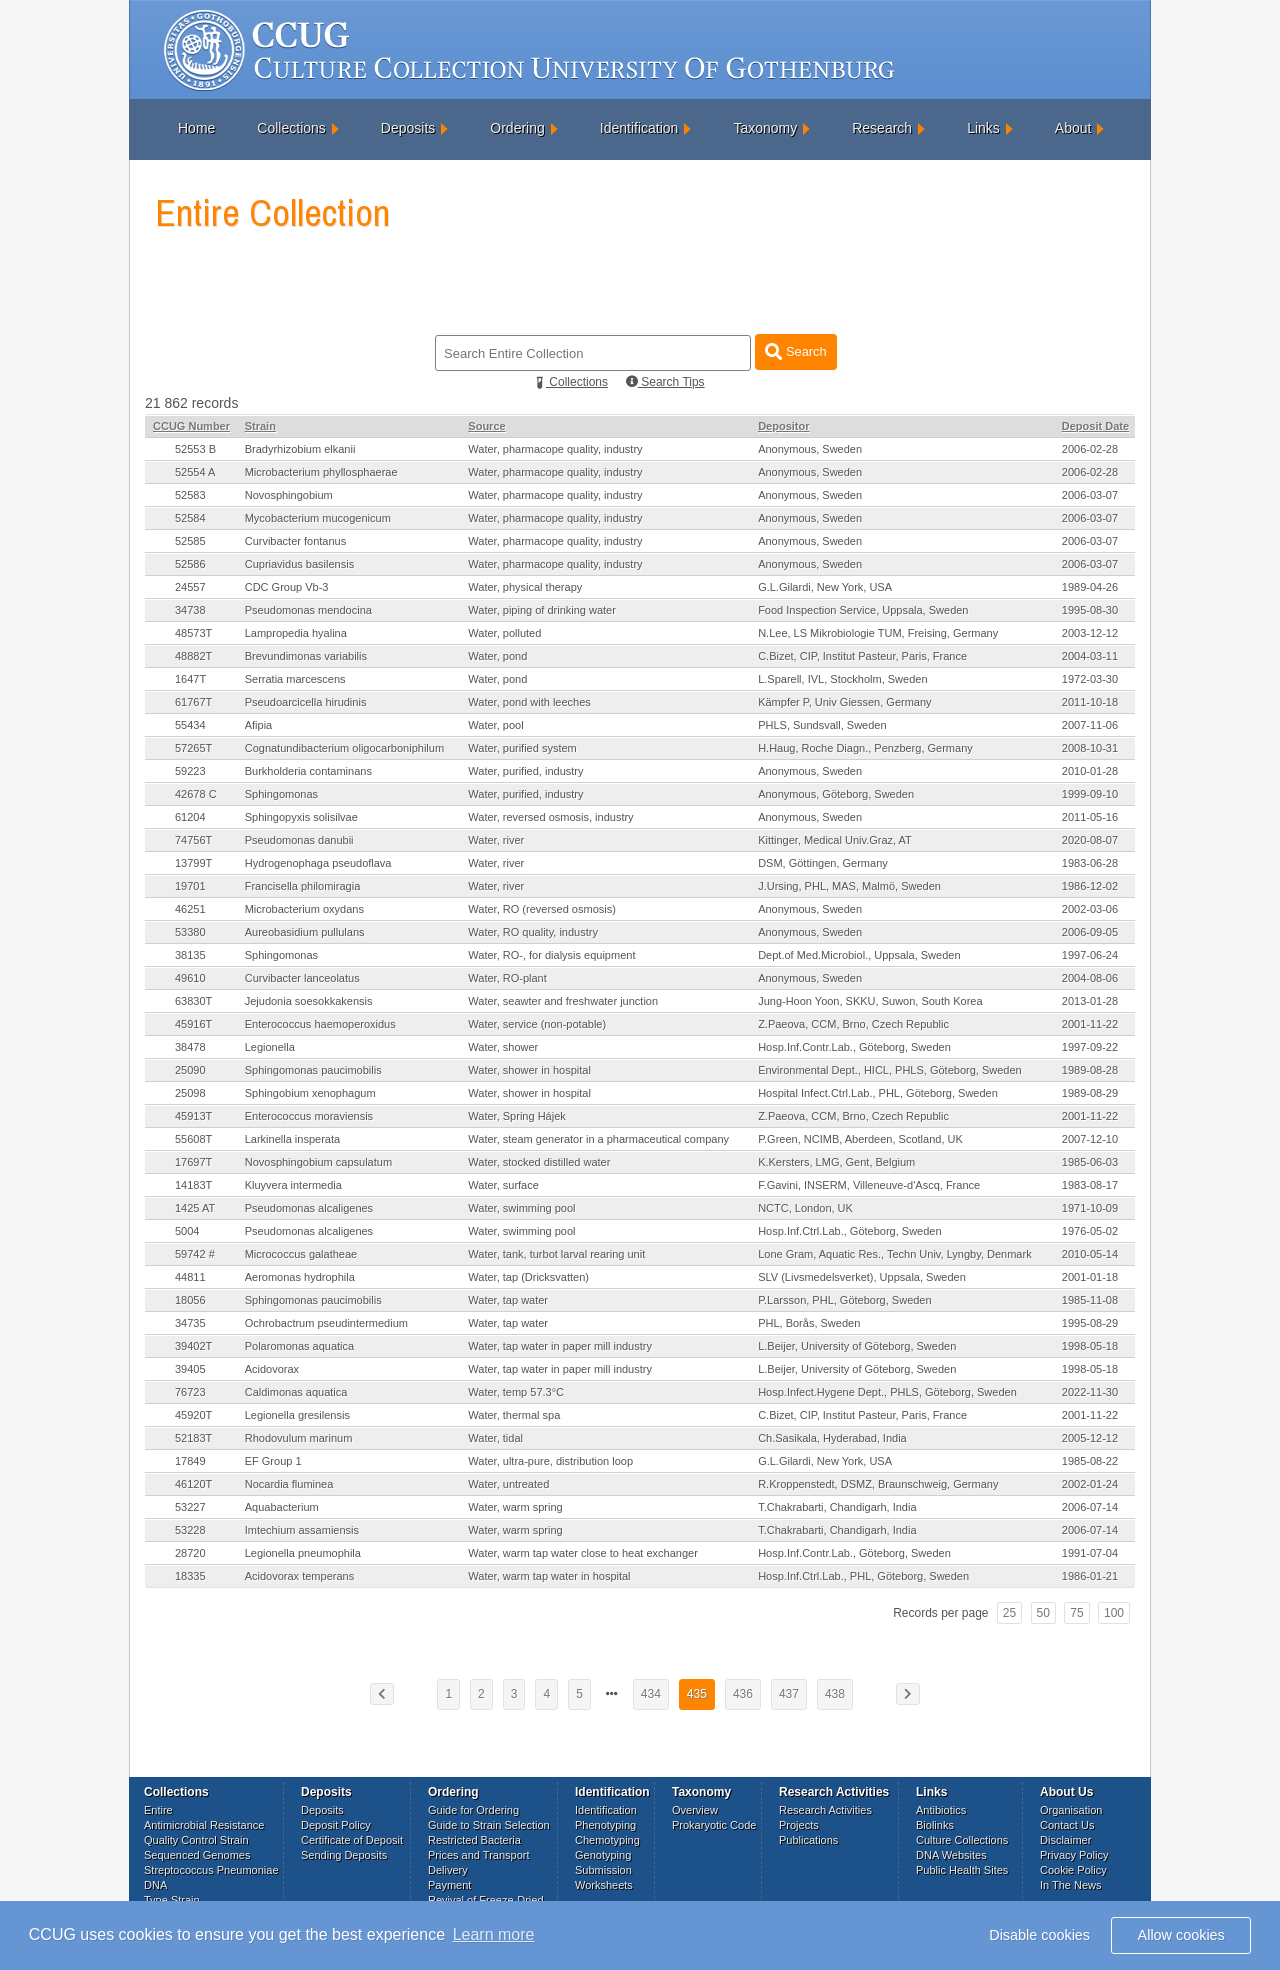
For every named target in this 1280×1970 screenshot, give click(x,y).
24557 (190, 587)
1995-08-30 (1090, 610)
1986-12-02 (1090, 886)
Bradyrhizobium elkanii (300, 449)
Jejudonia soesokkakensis (309, 1001)
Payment (449, 1885)
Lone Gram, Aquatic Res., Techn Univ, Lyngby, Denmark (895, 1254)
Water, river (496, 840)
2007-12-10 (1090, 1139)
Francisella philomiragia (303, 886)
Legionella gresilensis (297, 1415)
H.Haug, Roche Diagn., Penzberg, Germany (865, 748)
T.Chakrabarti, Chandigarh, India (837, 1507)
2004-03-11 (1090, 656)
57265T (193, 748)
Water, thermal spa (514, 1415)
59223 (190, 771)
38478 (190, 1047)
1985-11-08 (1090, 1300)
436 (743, 1694)
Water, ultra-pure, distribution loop (550, 1461)
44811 (190, 1277)
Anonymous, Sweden (810, 449)
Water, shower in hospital (529, 1070)
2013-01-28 (1090, 1001)
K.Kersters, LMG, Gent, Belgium (836, 1162)
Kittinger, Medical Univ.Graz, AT (835, 840)
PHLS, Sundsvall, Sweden (822, 725)
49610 (190, 978)
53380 (190, 932)
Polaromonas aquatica (299, 1346)
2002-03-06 (1090, 909)
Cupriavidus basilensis (299, 564)
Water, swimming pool (521, 1208)
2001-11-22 (1090, 1024)
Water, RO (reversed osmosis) (542, 909)
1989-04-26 (1090, 587)
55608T (193, 1139)
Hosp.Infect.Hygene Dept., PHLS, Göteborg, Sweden (887, 1392)
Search (795, 351)
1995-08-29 (1090, 1323)
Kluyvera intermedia (293, 1185)
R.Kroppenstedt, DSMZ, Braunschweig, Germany (878, 1484)
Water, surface (503, 1185)
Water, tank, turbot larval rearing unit (556, 1254)
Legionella (270, 1047)
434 (651, 1694)
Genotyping (603, 1855)
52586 (190, 564)
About (1073, 128)
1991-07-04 (1090, 1553)
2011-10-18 (1090, 702)
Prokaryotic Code (714, 1825)
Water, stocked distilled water (539, 1162)
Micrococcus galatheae (301, 1254)
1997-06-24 (1090, 955)
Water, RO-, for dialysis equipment (551, 955)
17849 (190, 1461)
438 (835, 1694)
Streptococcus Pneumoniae (211, 1870)
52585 (190, 541)
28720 (190, 1553)
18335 (190, 1576)
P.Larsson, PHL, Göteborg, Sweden (844, 1300)
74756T (193, 840)
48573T (193, 633)
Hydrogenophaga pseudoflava (318, 863)
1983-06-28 (1090, 863)
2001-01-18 (1090, 1277)
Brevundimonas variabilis (306, 656)
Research (882, 128)
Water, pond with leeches (529, 702)
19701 (190, 886)
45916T (193, 1024)
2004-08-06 (1090, 978)
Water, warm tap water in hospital (549, 1576)
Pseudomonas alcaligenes (309, 1208)
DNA (155, 1885)
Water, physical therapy (525, 587)
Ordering (517, 128)
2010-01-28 (1090, 771)
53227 (190, 1507)
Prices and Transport (479, 1855)
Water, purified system (522, 748)
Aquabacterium (282, 1507)
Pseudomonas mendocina (308, 610)
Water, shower (503, 1047)
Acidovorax (272, 1369)
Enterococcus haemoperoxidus (320, 1024)
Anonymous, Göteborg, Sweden (836, 794)
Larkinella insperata (292, 1139)
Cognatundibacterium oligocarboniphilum (344, 748)
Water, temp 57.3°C (516, 1392)
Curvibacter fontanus (296, 541)
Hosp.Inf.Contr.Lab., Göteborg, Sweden (854, 1047)
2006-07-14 (1090, 1507)
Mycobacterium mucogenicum (318, 518)
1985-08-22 (1090, 1461)
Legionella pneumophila (303, 1553)
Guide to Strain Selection (489, 1825)
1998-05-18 (1090, 1346)
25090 (190, 1070)
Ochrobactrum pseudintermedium (326, 1323)
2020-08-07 (1090, 840)
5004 (187, 1231)
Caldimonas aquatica (296, 1392)
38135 (190, 955)
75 (1076, 1613)
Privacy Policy (1074, 1855)
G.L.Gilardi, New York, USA (825, 587)
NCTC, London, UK (805, 1208)
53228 (190, 1530)
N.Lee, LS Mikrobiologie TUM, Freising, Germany (878, 633)
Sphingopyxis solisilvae (301, 817)
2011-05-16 (1090, 817)
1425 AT (195, 1208)
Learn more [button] (494, 1934)
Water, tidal (495, 1438)
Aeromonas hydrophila (300, 1277)
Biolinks (935, 1825)
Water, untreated (508, 1484)
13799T (193, 863)
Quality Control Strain (196, 1840)
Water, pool (495, 725)
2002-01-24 (1090, 1484)
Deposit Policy (336, 1825)
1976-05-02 (1090, 1231)
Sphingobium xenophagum (310, 1093)
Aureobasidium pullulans (305, 932)
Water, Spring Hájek (516, 1116)
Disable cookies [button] (1039, 1935)
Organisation (1071, 1810)
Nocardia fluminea (289, 1484)
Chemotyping (607, 1840)
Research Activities (825, 1810)
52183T (193, 1438)
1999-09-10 (1090, 794)
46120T (193, 1484)
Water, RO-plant (507, 978)
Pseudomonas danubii (299, 840)
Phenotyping (605, 1825)
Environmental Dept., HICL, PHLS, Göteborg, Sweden (890, 1070)
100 (1114, 1613)
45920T (193, 1415)
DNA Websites (951, 1855)
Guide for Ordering (473, 1810)
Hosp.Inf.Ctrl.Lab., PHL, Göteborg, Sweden (863, 1576)
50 (1043, 1613)
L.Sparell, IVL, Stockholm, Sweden (842, 679)
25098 (190, 1093)
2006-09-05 (1090, 932)
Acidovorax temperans (299, 1576)
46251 (190, 909)
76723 (190, 1392)
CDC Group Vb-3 (287, 587)
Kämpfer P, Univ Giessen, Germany (844, 702)
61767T (193, 702)
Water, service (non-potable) (537, 1024)
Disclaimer (1065, 1840)
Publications (808, 1840)
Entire (158, 1810)
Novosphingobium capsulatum (318, 1162)
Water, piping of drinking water (542, 610)
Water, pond (497, 656)
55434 (190, 725)
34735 (190, 1323)
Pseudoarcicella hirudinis (306, 702)
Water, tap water (508, 1300)
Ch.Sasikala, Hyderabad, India (832, 1438)
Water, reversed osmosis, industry (550, 817)
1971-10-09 (1090, 1208)
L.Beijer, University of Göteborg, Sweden (857, 1346)
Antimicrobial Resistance (204, 1825)
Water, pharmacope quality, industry (555, 449)
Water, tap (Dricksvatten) (528, 1277)
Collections (291, 128)
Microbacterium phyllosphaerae (321, 472)
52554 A (195, 472)
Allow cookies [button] (1181, 1935)
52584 (190, 518)
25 (1009, 1613)
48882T (193, 656)
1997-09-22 (1090, 1047)
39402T (193, 1346)
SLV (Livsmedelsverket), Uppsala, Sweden (862, 1277)
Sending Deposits (344, 1855)
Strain (260, 426)
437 (789, 1694)
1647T (190, 679)
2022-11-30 (1090, 1392)
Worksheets (604, 1885)
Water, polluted (504, 633)
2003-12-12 (1090, 633)
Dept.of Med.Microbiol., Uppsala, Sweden (859, 955)
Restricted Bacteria (474, 1840)
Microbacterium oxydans (304, 909)
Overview (695, 1810)
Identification (639, 128)
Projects (799, 1825)
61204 (190, 817)
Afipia (259, 725)
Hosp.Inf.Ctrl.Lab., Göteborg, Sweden (849, 1231)
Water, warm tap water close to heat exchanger (582, 1553)
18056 (190, 1300)
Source (486, 426)
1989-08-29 (1090, 1093)
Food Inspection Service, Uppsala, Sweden (863, 610)
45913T (193, 1116)
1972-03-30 (1090, 679)
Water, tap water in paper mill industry (560, 1346)
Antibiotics (941, 1810)
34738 (190, 610)
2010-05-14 (1090, 1254)
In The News (1071, 1885)
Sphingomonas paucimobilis (313, 1070)
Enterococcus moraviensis (309, 1116)
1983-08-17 (1090, 1185)
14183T (193, 1185)
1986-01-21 (1090, 1576)
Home (196, 128)
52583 (190, 495)
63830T (193, 1001)
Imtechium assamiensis (302, 1530)
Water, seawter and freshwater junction (563, 1001)
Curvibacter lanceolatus (302, 978)
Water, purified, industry (525, 771)
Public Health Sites (962, 1870)
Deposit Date (1095, 426)
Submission (603, 1870)
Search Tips (665, 382)
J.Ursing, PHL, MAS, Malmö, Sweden (849, 886)
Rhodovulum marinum (299, 1438)
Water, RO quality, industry (533, 932)
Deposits (408, 128)
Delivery (448, 1870)
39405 (190, 1369)
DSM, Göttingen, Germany (823, 863)
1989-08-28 (1090, 1070)
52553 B (195, 449)
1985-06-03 (1090, 1162)
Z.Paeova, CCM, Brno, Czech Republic (853, 1024)
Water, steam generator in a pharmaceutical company (598, 1139)
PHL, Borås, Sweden (809, 1323)
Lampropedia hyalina (296, 633)
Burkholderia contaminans (308, 771)
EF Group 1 (273, 1461)
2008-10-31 (1090, 748)
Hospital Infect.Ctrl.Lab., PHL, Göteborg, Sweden (878, 1093)
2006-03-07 (1090, 495)
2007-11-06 (1090, 725)
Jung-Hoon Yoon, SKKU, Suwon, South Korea (870, 1001)
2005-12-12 (1090, 1438)
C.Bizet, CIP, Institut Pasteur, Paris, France (862, 656)
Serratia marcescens (295, 679)
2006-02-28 (1090, 449)
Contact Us (1067, 1825)
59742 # (195, 1254)
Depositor (783, 426)
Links (983, 128)
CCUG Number (191, 426)
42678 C (196, 794)
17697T (193, 1162)
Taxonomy (765, 128)
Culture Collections (962, 1840)
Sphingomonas (281, 794)
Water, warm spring (515, 1507)
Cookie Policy (1073, 1870)
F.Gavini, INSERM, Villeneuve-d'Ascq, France (869, 1185)
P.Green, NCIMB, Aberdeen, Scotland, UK (860, 1139)
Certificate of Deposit (352, 1840)
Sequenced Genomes (197, 1855)
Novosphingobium (289, 495)
